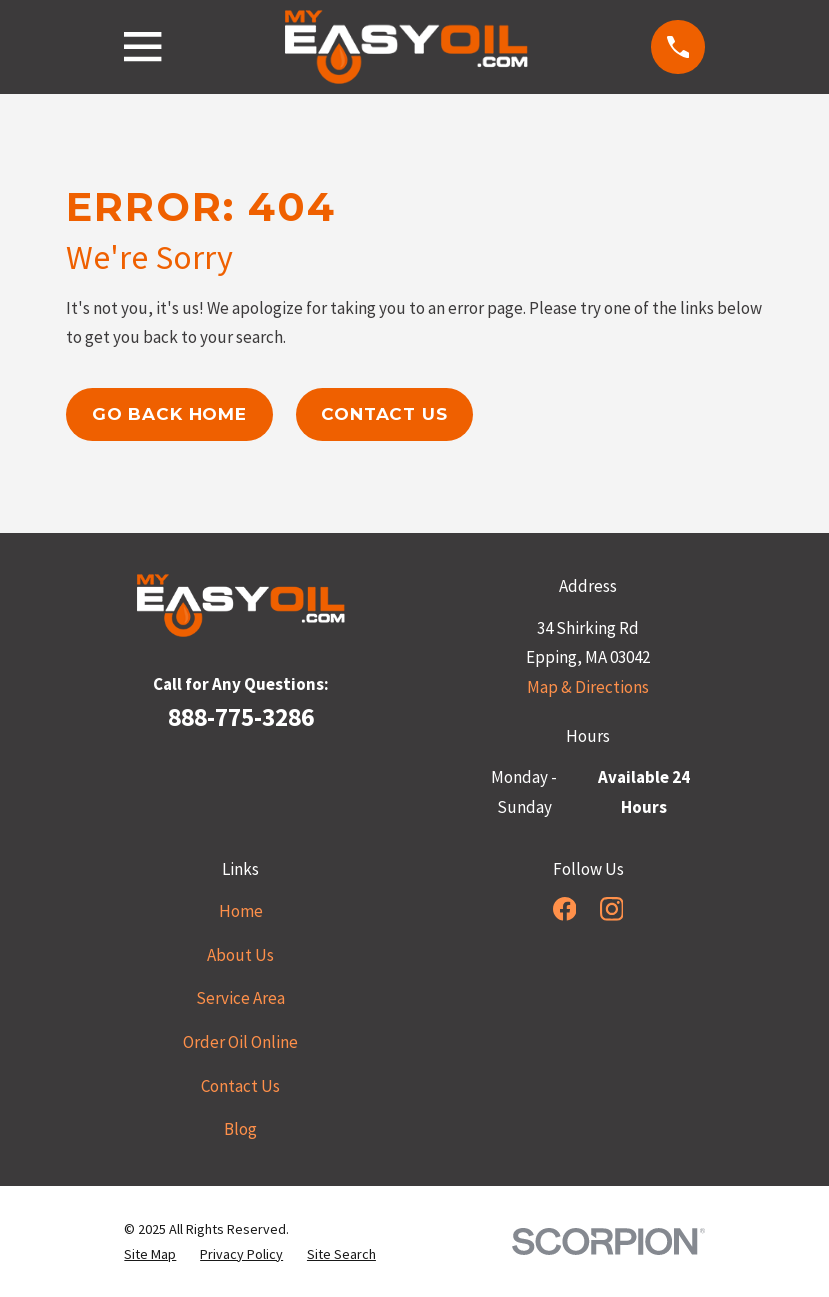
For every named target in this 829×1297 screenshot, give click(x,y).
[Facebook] (565, 909)
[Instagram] (612, 909)
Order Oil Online (240, 1042)
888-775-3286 (241, 717)
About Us (240, 955)
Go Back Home (169, 414)
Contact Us (384, 414)
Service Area (240, 998)
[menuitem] (150, 1254)
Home (241, 911)
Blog (240, 1129)
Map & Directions (588, 687)
